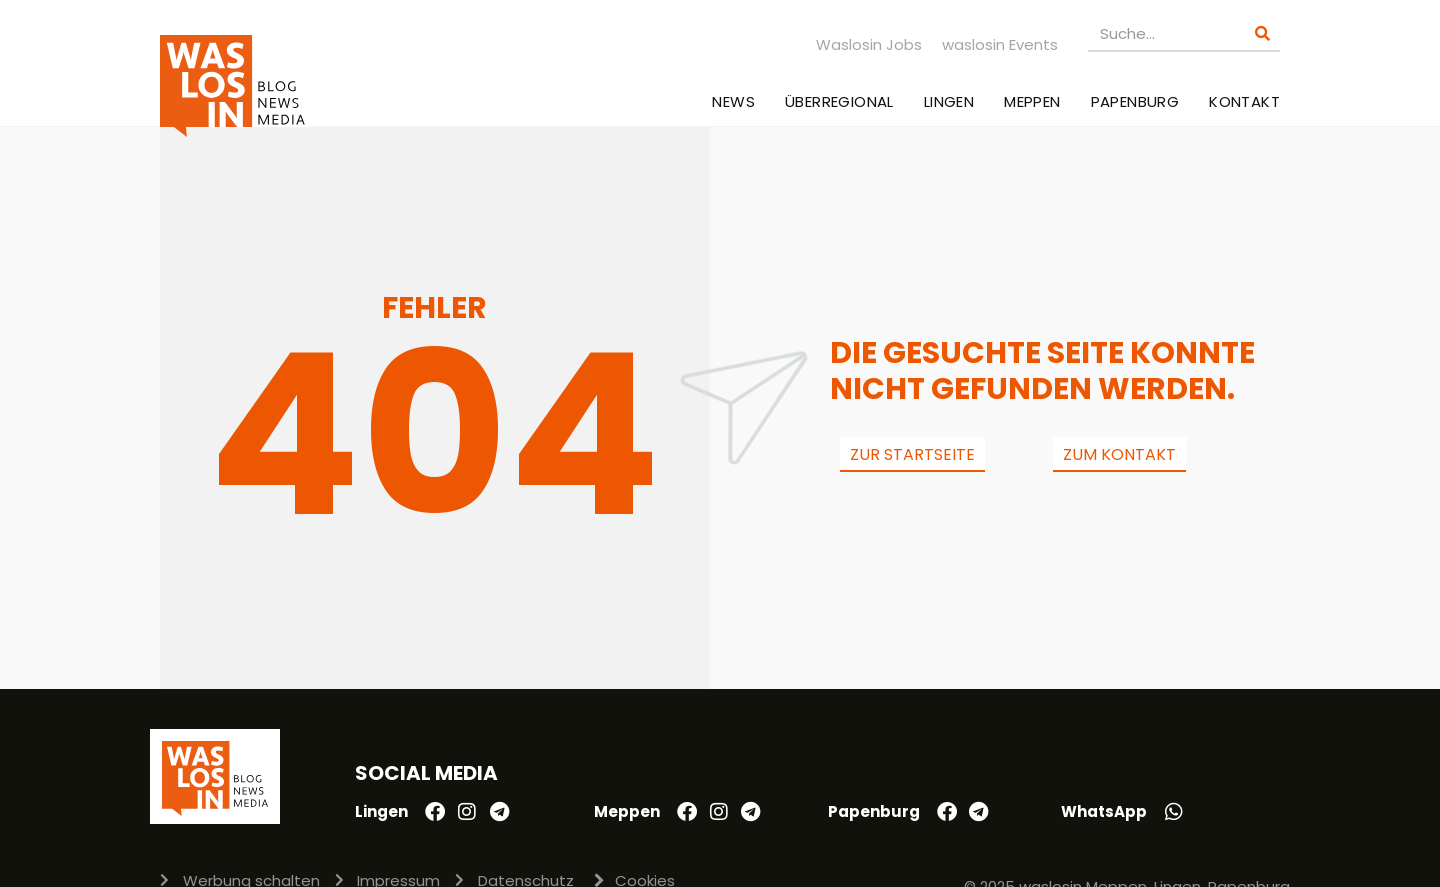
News (733, 101)
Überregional (839, 101)
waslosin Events (1000, 44)
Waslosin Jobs (869, 44)
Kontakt (1244, 101)
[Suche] (1262, 33)
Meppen (1032, 101)
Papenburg (1135, 101)
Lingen (949, 101)
